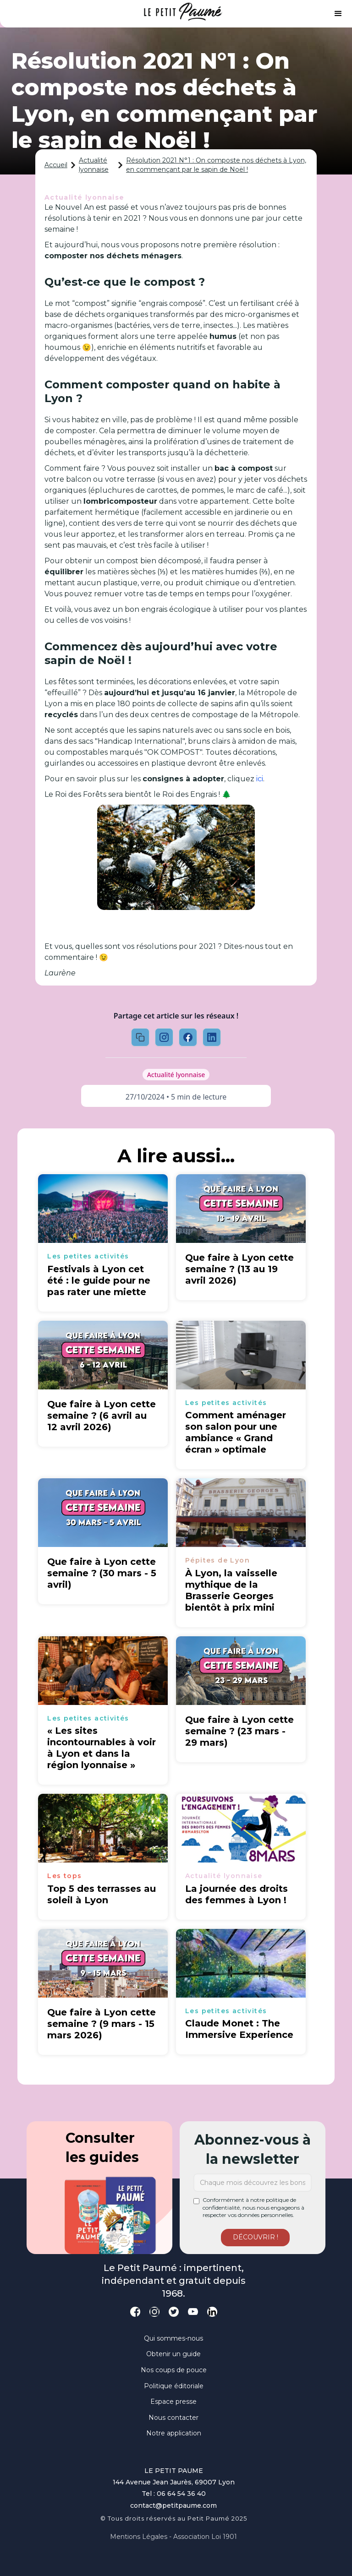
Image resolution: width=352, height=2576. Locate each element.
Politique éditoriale (174, 2386)
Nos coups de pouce (174, 2370)
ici (259, 778)
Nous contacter (173, 2417)
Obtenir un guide (173, 2354)
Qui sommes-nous (173, 2338)
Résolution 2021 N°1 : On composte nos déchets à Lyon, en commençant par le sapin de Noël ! (216, 165)
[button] (338, 13)
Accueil (55, 165)
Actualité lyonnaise (94, 165)
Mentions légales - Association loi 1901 (173, 2536)
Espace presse (173, 2401)
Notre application (173, 2433)
